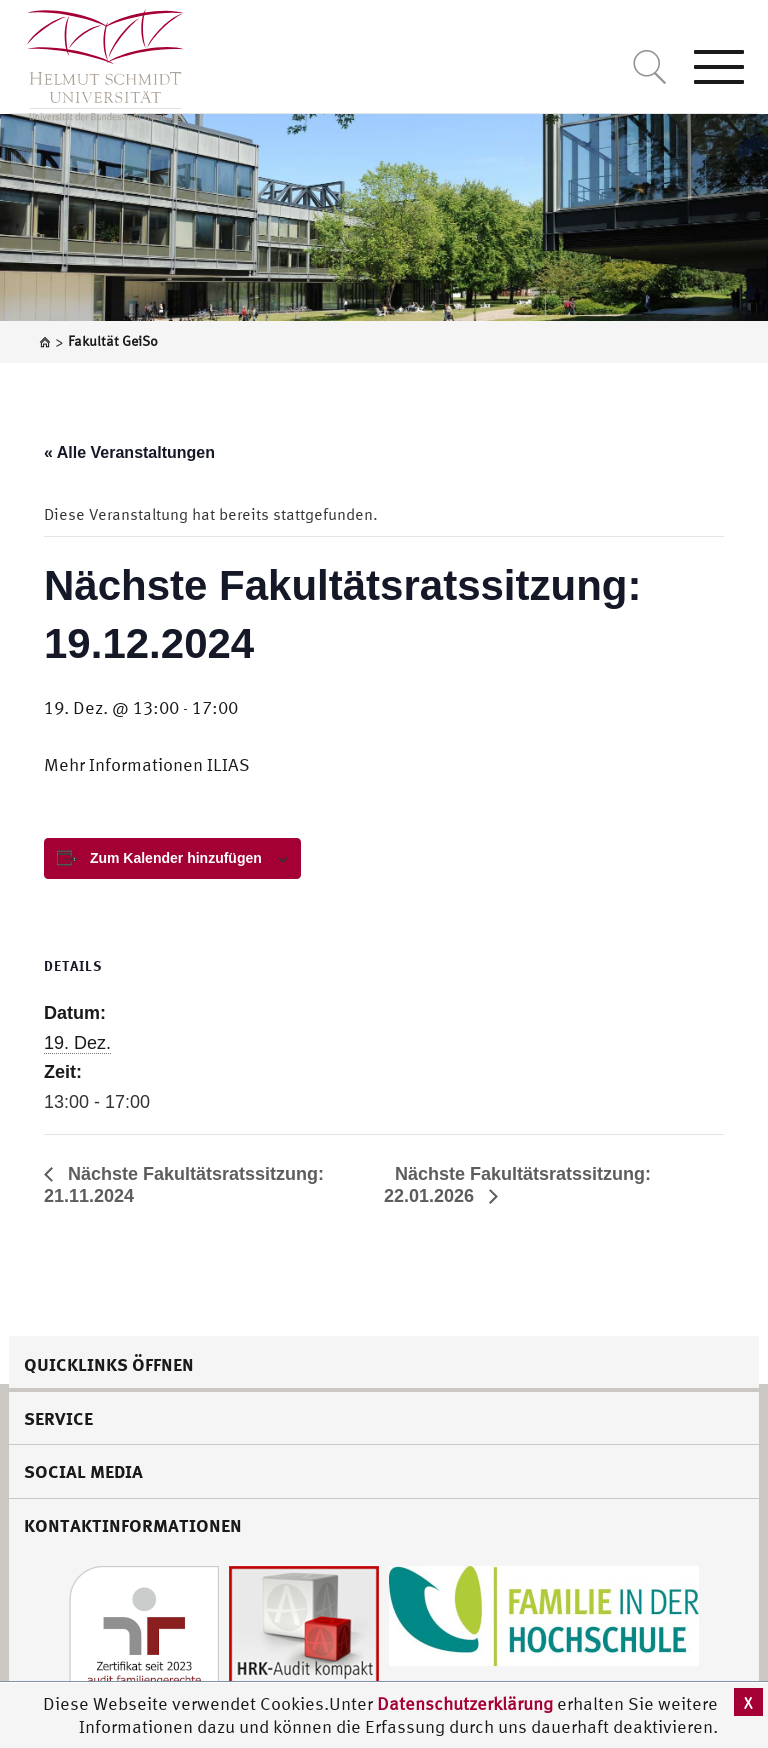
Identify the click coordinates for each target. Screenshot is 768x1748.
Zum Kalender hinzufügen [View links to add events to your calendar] (176, 858)
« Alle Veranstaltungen (129, 452)
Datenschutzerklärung (465, 1703)
